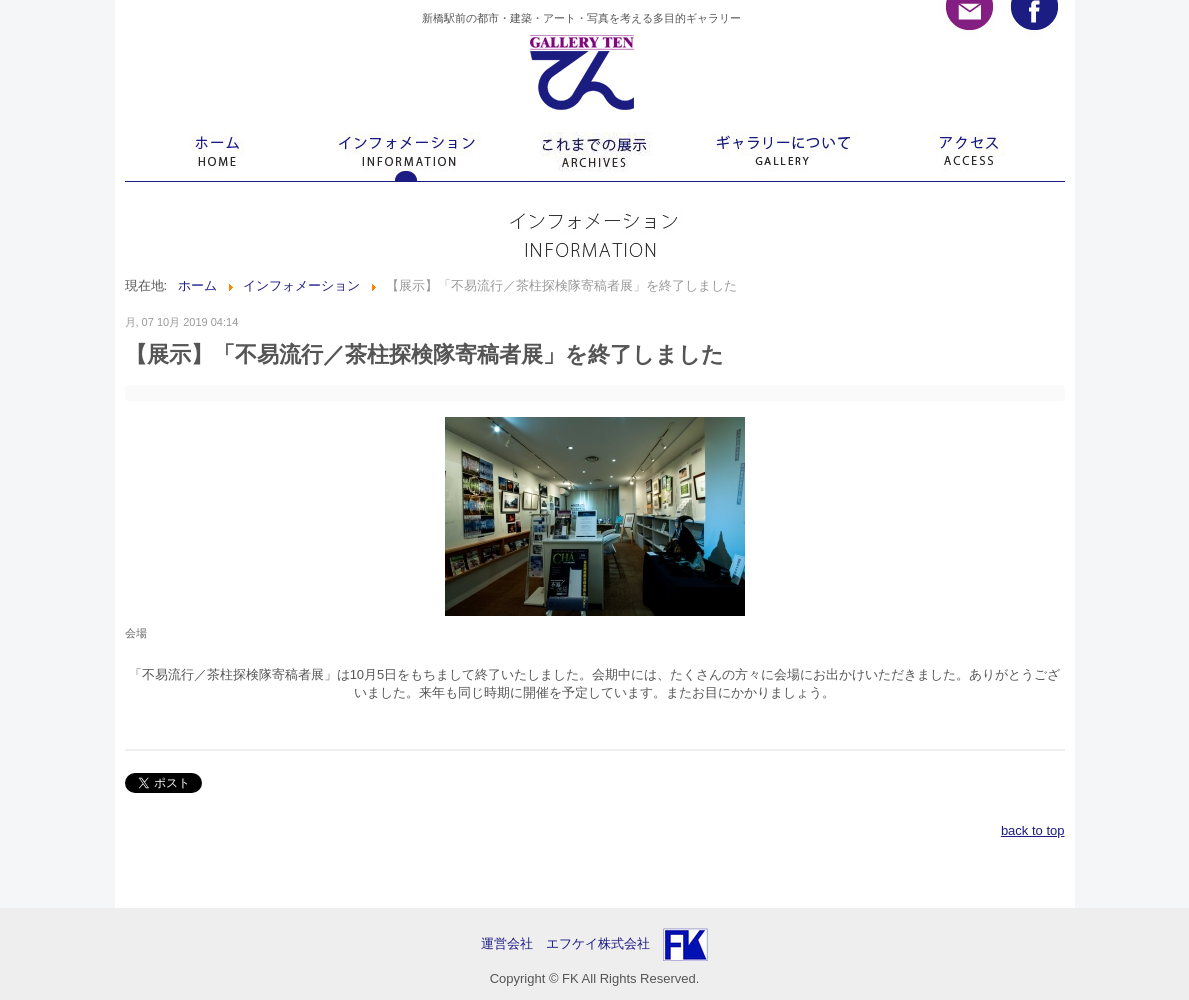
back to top (1033, 830)
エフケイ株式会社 (598, 943)
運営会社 (513, 943)
